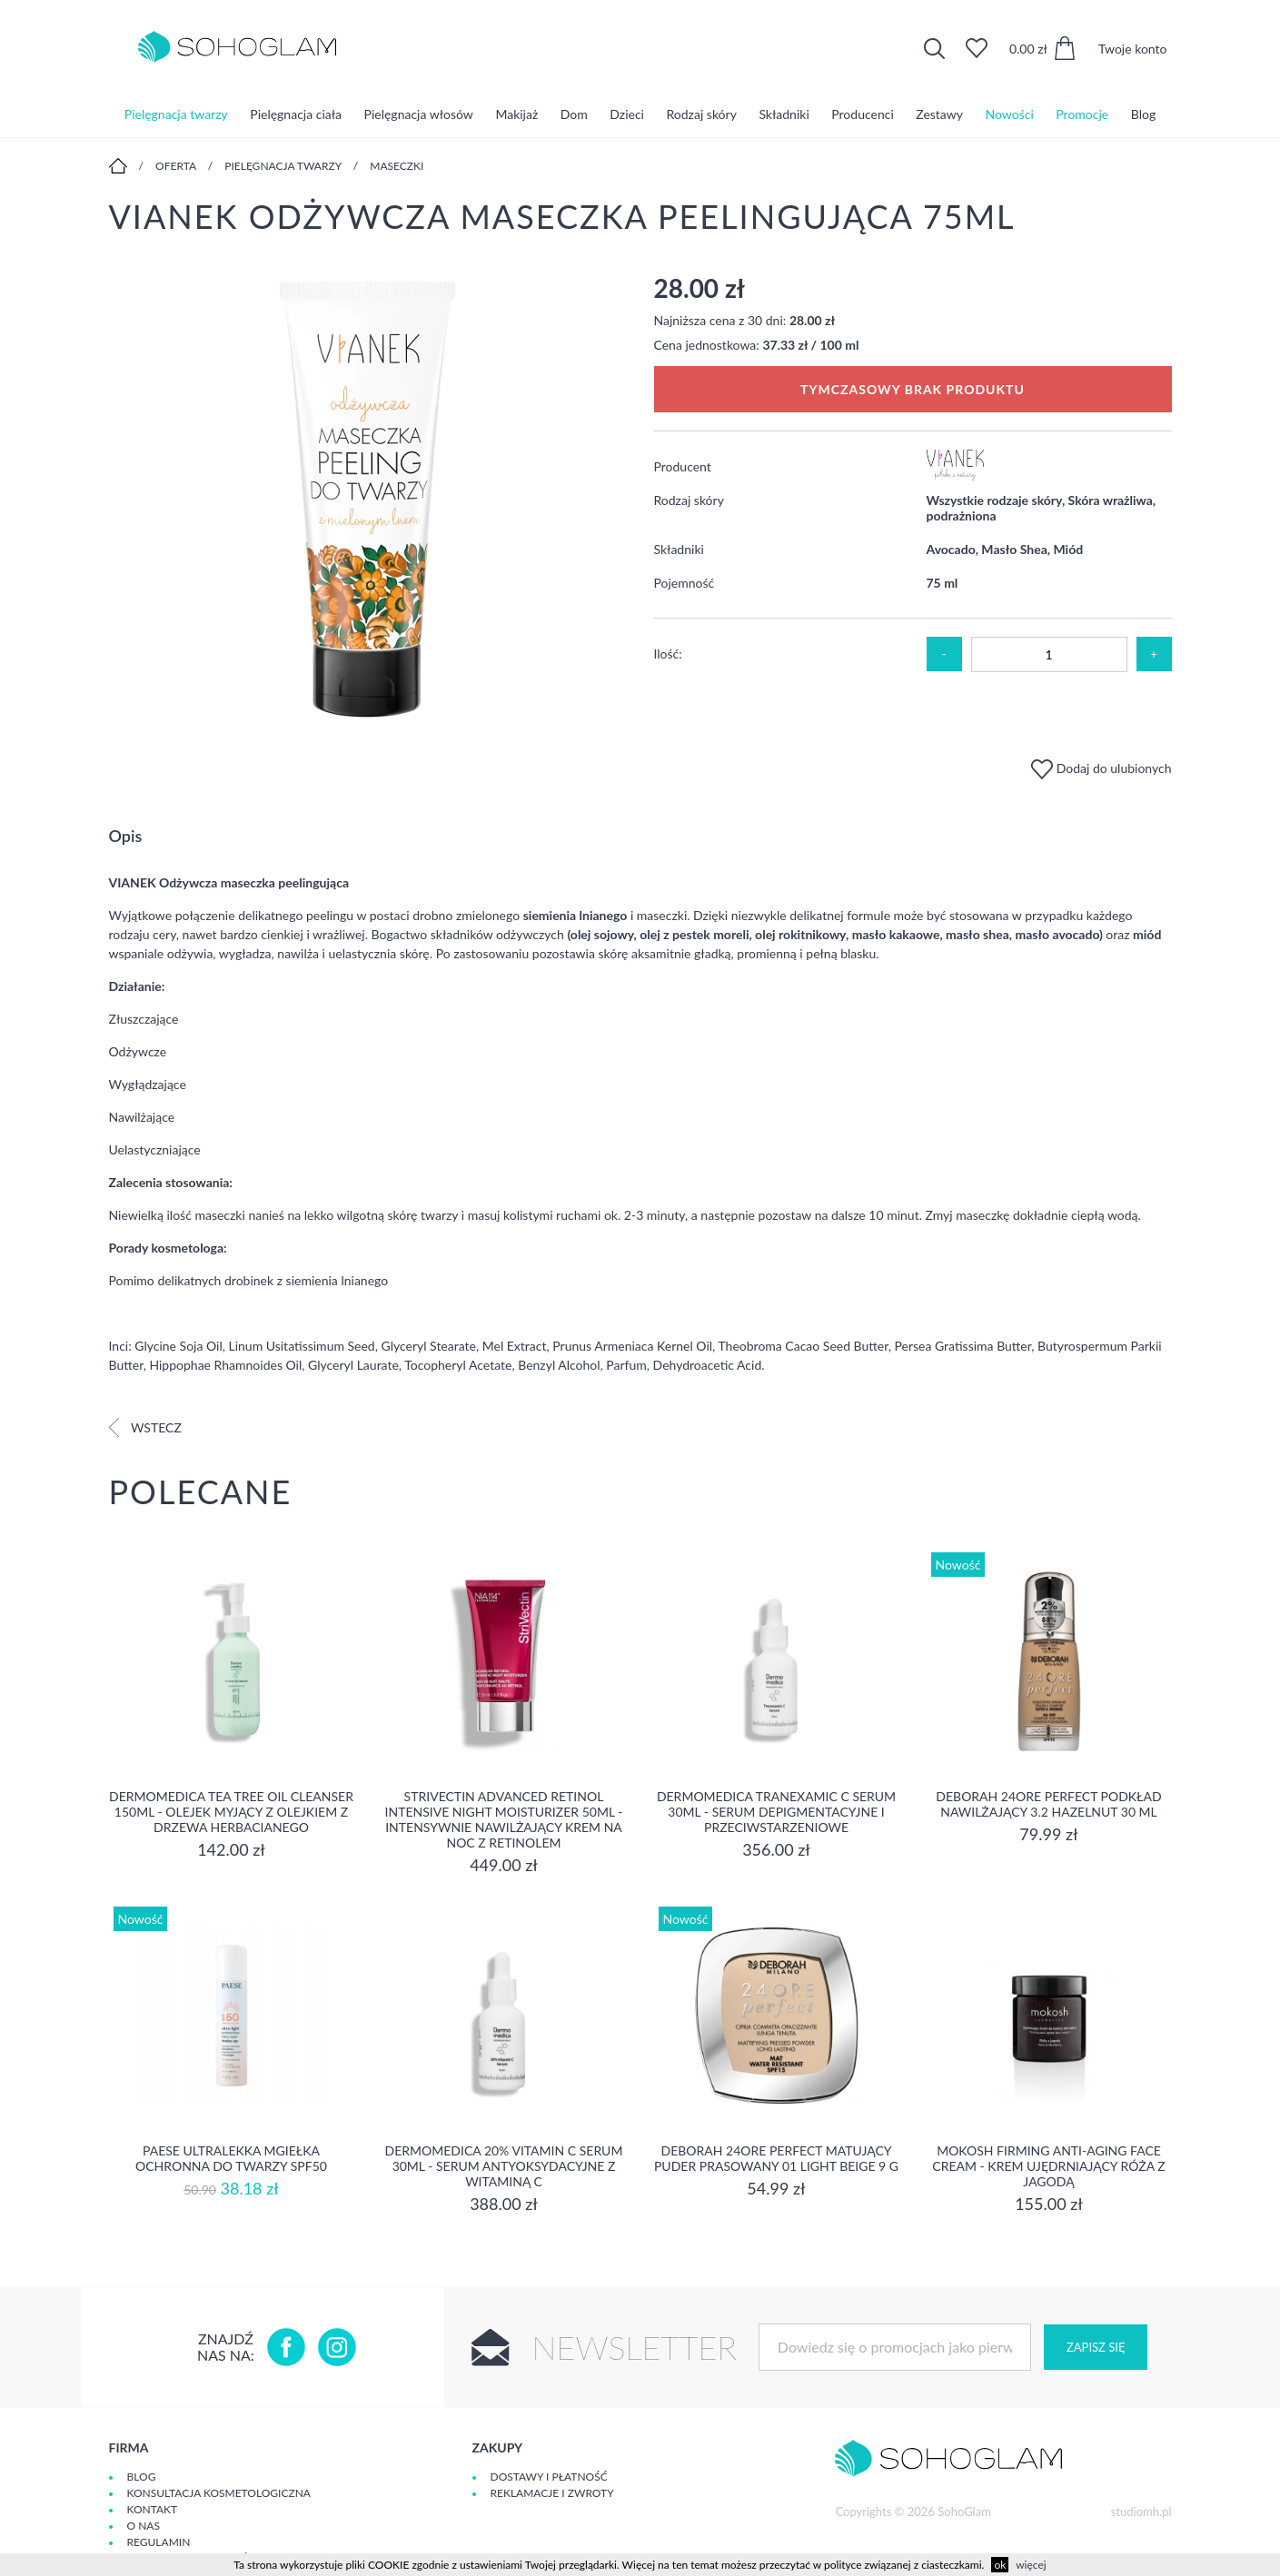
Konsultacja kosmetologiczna (219, 2493)
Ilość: (668, 653)
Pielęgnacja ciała (296, 113)
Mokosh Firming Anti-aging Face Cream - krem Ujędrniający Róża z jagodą (1048, 2166)
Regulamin (159, 2542)
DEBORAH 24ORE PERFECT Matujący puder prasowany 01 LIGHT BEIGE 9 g (776, 2158)
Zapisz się (1096, 2347)
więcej (1031, 2564)
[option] (368, 500)
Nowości (1010, 113)
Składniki (784, 113)
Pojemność (684, 582)
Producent (682, 466)
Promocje (1082, 113)
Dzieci (627, 113)
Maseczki (396, 166)
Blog (1143, 113)
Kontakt (152, 2509)
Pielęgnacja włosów (418, 113)
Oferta (175, 166)
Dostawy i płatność (549, 2476)
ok (1000, 2564)
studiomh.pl (1141, 2511)
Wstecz (145, 1427)
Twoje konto (1132, 48)
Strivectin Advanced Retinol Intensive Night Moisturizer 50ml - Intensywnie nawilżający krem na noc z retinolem (504, 1819)
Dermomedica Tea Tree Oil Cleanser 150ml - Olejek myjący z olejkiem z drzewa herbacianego (231, 1811)
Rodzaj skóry (702, 113)
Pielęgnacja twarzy (176, 113)
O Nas (143, 2525)
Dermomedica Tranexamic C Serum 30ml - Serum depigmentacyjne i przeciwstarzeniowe (776, 1811)
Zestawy (939, 113)
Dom (574, 113)
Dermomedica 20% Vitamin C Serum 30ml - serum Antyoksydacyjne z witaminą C (504, 2166)
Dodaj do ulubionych (1101, 768)
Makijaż (516, 113)
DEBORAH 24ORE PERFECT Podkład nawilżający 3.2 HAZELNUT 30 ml (1048, 1803)
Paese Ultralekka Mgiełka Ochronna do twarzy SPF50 (231, 2158)
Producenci (862, 113)
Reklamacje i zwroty (552, 2493)
